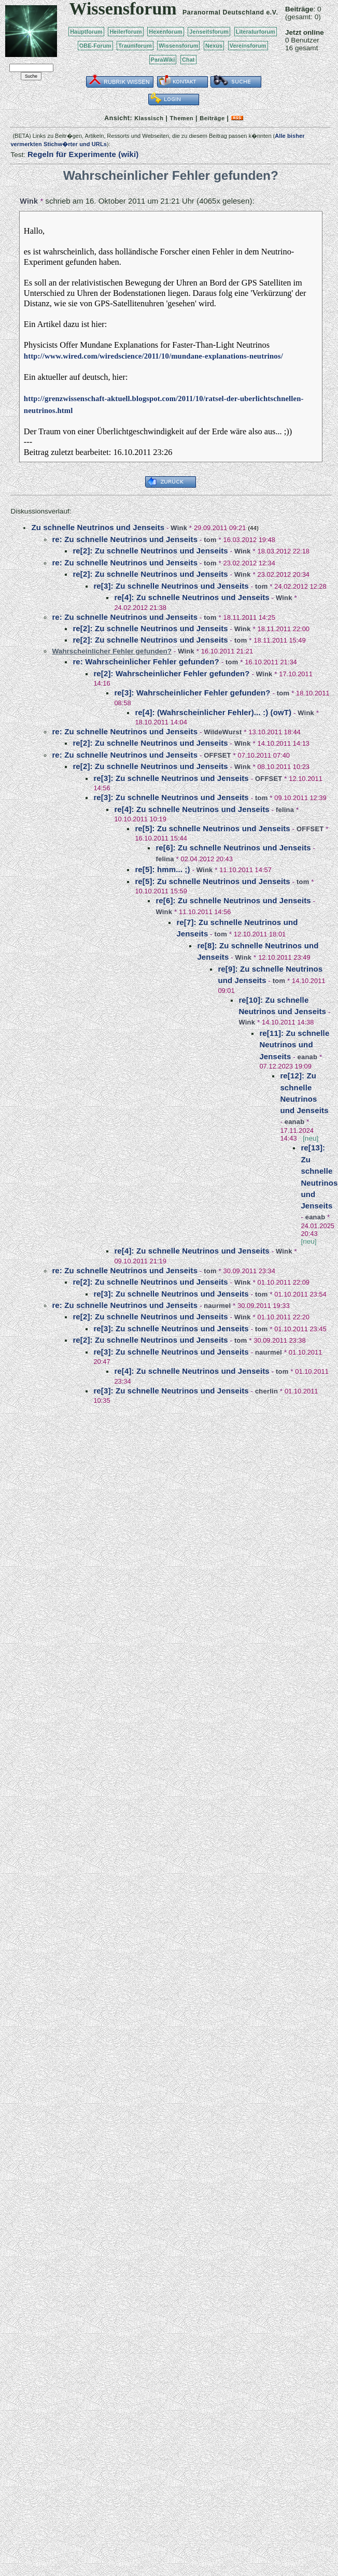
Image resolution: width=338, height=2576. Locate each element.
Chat (188, 59)
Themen (181, 118)
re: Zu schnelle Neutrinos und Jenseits (125, 539)
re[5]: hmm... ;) (162, 869)
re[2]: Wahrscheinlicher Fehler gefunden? (171, 673)
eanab (308, 1057)
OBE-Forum (95, 45)
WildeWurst (223, 732)
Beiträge (212, 118)
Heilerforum (125, 32)
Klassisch (148, 118)
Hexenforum (165, 32)
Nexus (213, 45)
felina (285, 810)
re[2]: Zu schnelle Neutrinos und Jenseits (150, 550)
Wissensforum (178, 45)
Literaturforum (255, 32)
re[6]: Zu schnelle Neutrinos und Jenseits (233, 847)
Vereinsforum (248, 45)
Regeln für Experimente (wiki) (83, 154)
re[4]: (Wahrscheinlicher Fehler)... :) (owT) (213, 712)
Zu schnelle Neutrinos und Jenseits (97, 527)
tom (210, 540)
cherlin (266, 1391)
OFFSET (217, 755)
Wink (29, 201)
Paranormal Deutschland (223, 12)
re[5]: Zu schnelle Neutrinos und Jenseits (212, 828)
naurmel (217, 1306)
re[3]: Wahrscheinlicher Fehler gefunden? (192, 692)
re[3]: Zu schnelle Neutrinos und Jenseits (170, 585)
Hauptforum (86, 32)
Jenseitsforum (209, 32)
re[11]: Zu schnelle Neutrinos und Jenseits (294, 1045)
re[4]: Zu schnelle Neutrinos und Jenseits (191, 597)
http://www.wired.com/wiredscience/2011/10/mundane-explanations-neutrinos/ (153, 356)
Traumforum (135, 45)
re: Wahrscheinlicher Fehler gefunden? (146, 661)
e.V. (272, 12)
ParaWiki (163, 59)
